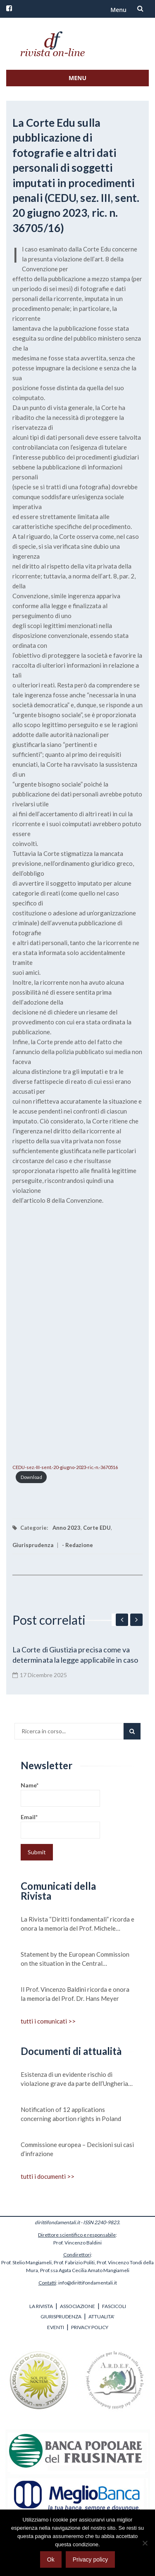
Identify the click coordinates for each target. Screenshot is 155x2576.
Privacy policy (90, 2559)
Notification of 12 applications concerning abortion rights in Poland (71, 2114)
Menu (118, 10)
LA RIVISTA (41, 2306)
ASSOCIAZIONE (77, 2306)
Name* (60, 1794)
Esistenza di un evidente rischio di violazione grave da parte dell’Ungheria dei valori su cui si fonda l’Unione (74, 2079)
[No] (145, 2543)
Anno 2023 (66, 1527)
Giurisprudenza (32, 1545)
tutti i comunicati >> (48, 2021)
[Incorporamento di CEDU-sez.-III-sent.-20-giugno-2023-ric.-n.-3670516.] (77, 1333)
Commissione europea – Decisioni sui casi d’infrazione (77, 2149)
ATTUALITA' (101, 2316)
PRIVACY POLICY (89, 2327)
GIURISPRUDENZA (61, 2316)
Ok (51, 2559)
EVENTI (55, 2327)
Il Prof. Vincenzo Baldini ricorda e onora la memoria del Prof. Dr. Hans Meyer (75, 1994)
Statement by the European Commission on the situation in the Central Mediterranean (75, 1959)
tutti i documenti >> (47, 2176)
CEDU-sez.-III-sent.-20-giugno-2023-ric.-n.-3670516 (65, 1467)
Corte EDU (97, 1527)
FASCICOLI (114, 2306)
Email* (60, 1826)
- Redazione (77, 1545)
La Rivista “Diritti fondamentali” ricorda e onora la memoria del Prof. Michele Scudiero (77, 1924)
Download (31, 1477)
